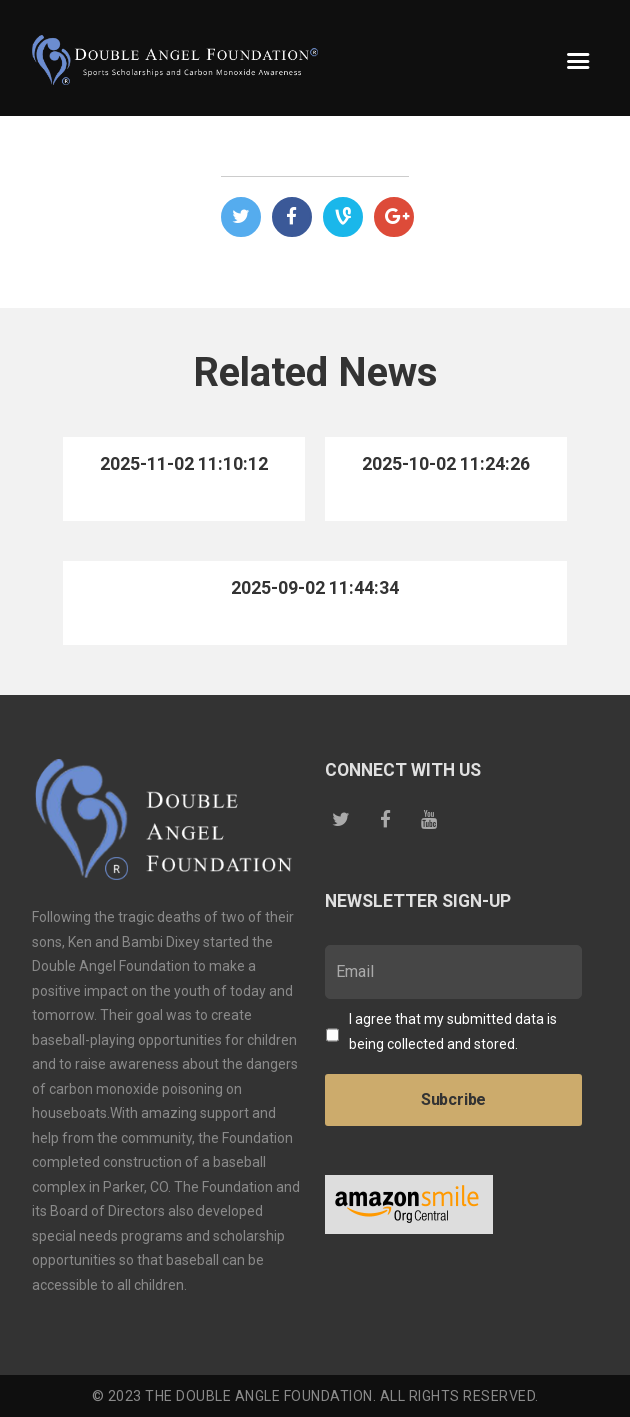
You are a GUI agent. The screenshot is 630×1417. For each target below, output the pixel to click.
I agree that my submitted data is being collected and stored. (453, 1031)
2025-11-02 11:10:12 (184, 464)
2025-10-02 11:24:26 (446, 464)
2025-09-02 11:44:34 (315, 588)
